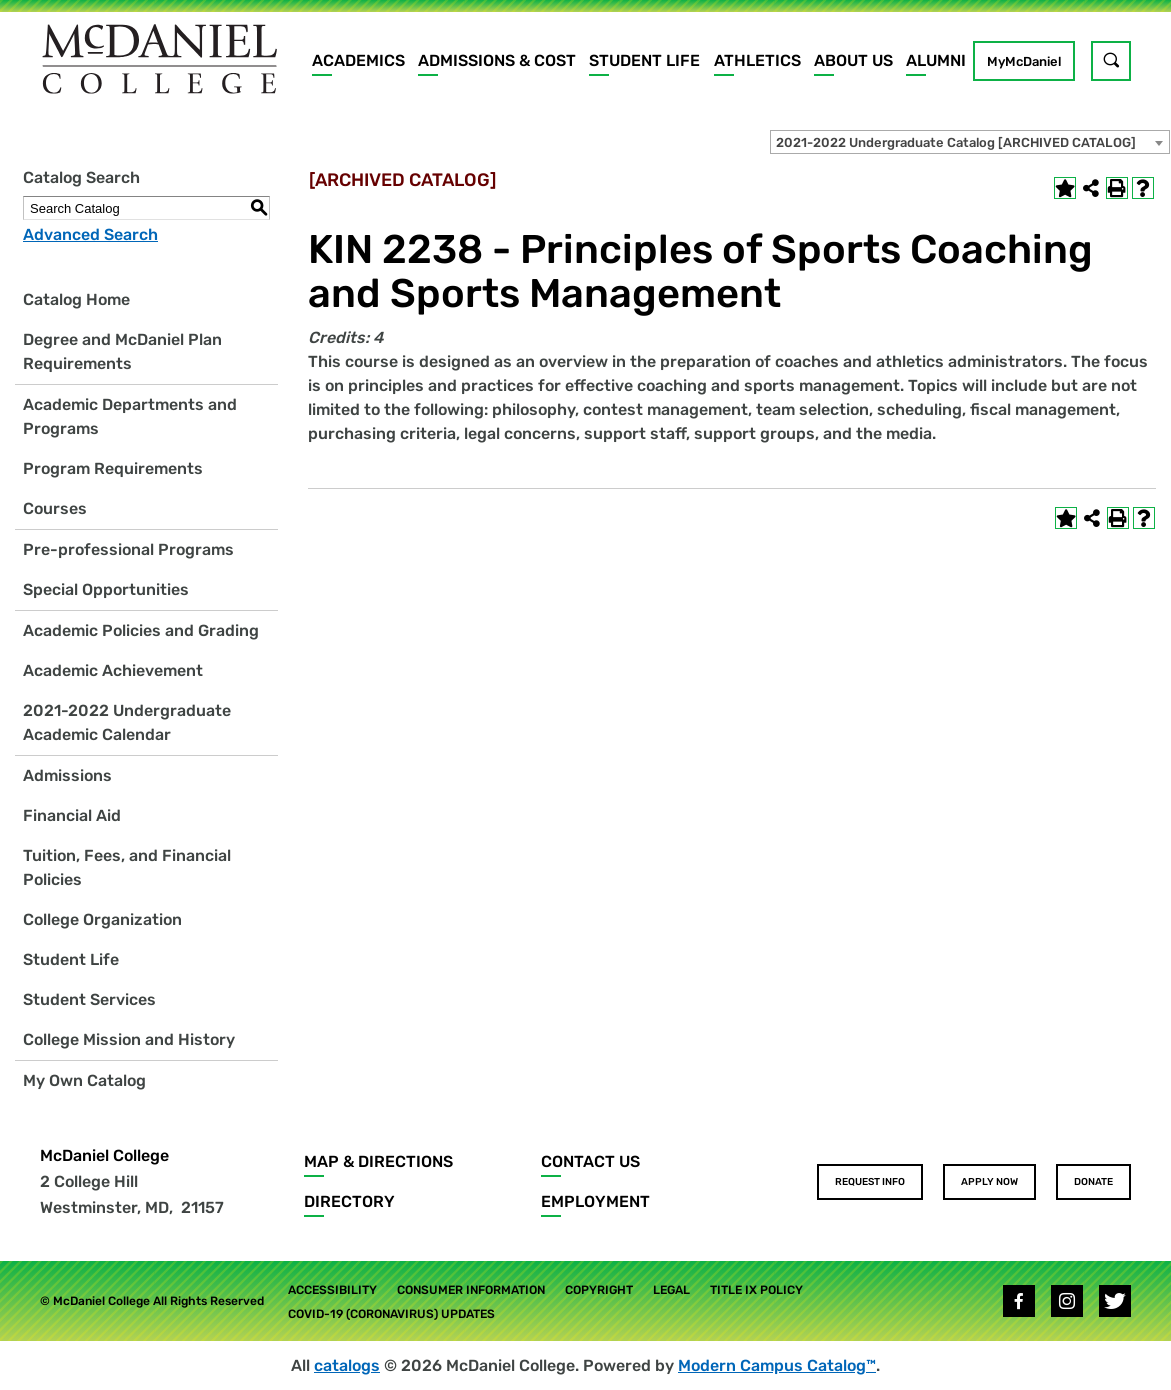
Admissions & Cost (497, 60)
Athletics (757, 60)
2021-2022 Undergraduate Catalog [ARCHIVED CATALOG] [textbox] (956, 142)
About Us (853, 60)
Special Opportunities (106, 589)
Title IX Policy (756, 1290)
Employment (595, 1201)
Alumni (936, 60)
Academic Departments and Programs (130, 416)
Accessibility (332, 1290)
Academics (358, 60)
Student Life (644, 60)
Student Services (89, 999)
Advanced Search (90, 234)
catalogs (347, 1365)
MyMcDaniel (1024, 61)
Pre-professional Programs (128, 549)
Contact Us (590, 1161)
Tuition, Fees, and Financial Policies (127, 867)
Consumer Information (471, 1290)
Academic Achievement (113, 670)
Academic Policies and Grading (141, 630)
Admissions (67, 775)
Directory (349, 1201)
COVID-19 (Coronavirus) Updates (391, 1314)
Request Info (870, 1182)
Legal (671, 1290)
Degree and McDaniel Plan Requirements (122, 351)
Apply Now (989, 1182)
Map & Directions (378, 1161)
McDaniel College (104, 1155)
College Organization (102, 919)
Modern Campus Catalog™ (777, 1365)
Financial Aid (72, 815)
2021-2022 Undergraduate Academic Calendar (127, 722)
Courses (55, 508)
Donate (1093, 1182)
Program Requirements (113, 468)
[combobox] (970, 142)
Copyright (599, 1290)
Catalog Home (76, 299)
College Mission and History (129, 1039)
